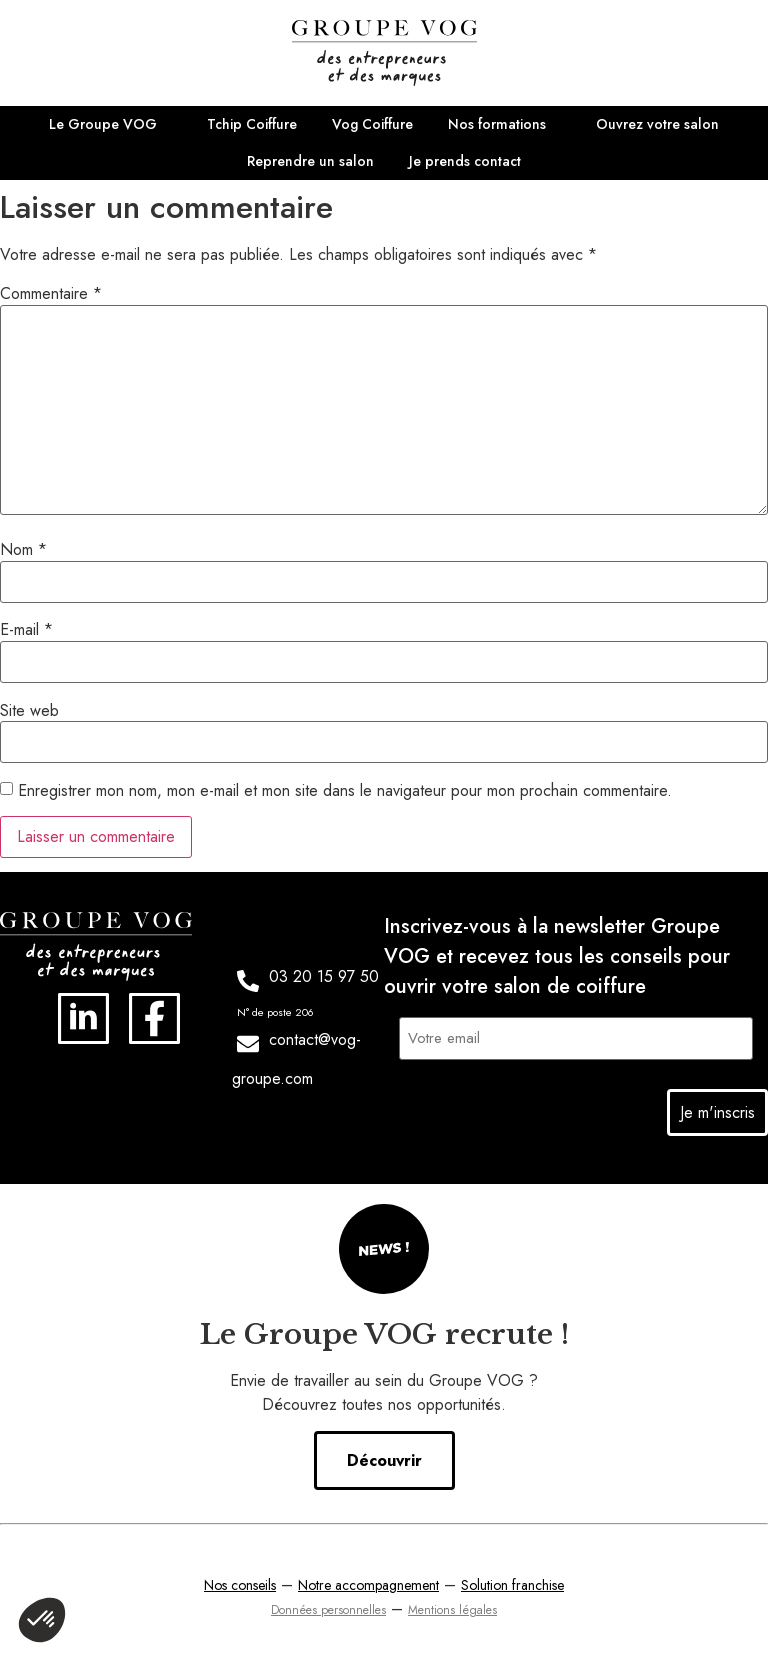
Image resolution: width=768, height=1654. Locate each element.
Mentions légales (452, 1607)
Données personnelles (328, 1607)
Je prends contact (465, 161)
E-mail (26, 630)
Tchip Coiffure (252, 124)
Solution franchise (512, 1582)
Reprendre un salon (310, 161)
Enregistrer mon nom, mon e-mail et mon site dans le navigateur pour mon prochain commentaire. (345, 791)
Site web (29, 711)
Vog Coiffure (372, 124)
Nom (23, 550)
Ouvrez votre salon (657, 124)
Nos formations (497, 124)
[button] (42, 1620)
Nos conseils (240, 1582)
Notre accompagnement (368, 1582)
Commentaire (51, 294)
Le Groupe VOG (103, 124)
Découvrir (384, 1457)
